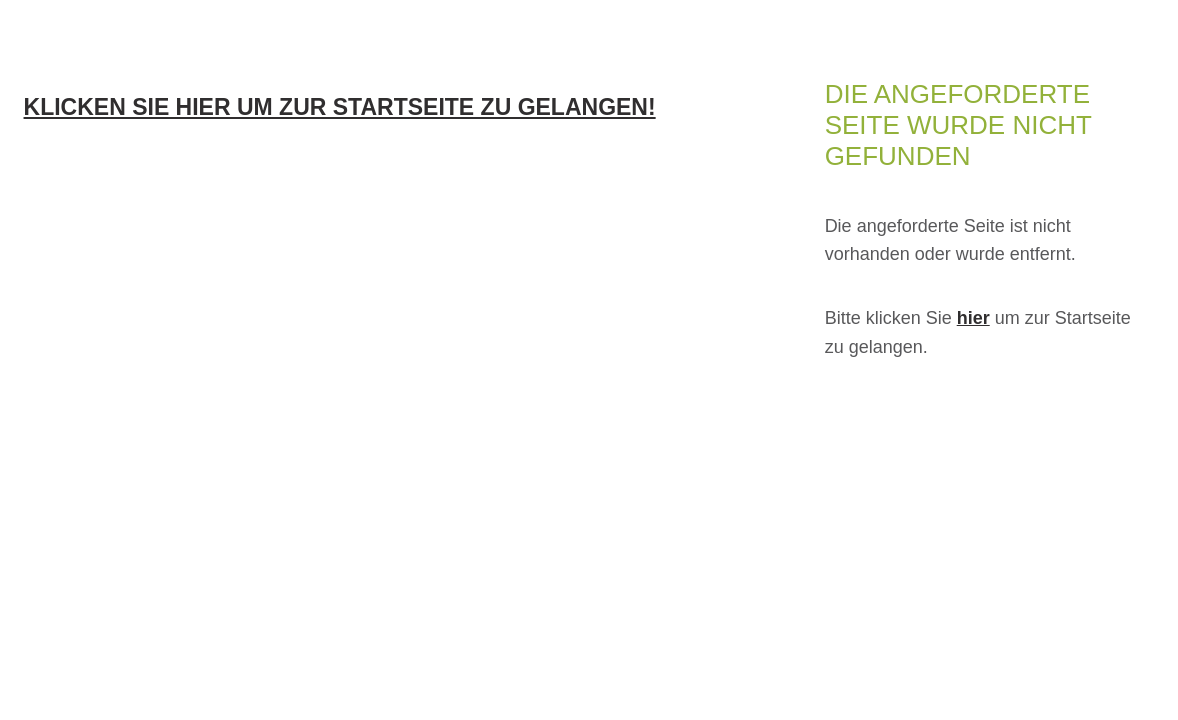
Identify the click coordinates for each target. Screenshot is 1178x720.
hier (973, 318)
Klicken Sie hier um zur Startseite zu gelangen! (340, 107)
